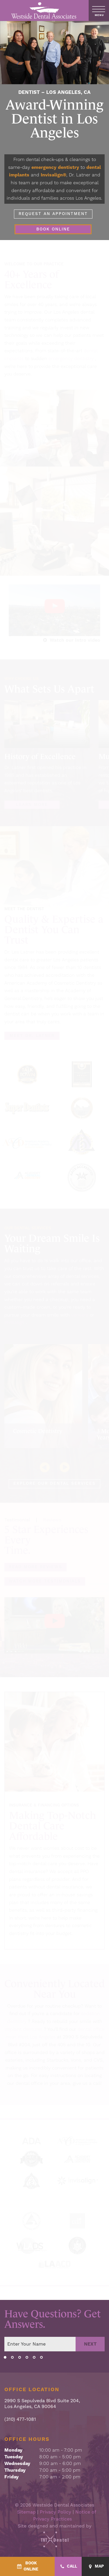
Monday (13, 2450)
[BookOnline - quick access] (27, 2566)
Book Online (53, 229)
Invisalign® (53, 175)
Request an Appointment (53, 214)
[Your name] (40, 2344)
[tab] (5, 2357)
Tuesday (13, 2457)
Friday (11, 2477)
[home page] (44, 10)
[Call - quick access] (68, 2567)
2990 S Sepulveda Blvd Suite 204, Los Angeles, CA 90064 (42, 2403)
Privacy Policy (55, 2512)
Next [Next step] (90, 2344)
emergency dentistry (55, 167)
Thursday (15, 2470)
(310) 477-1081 (20, 2419)
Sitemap (26, 2512)
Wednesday (17, 2463)
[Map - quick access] (95, 2567)
